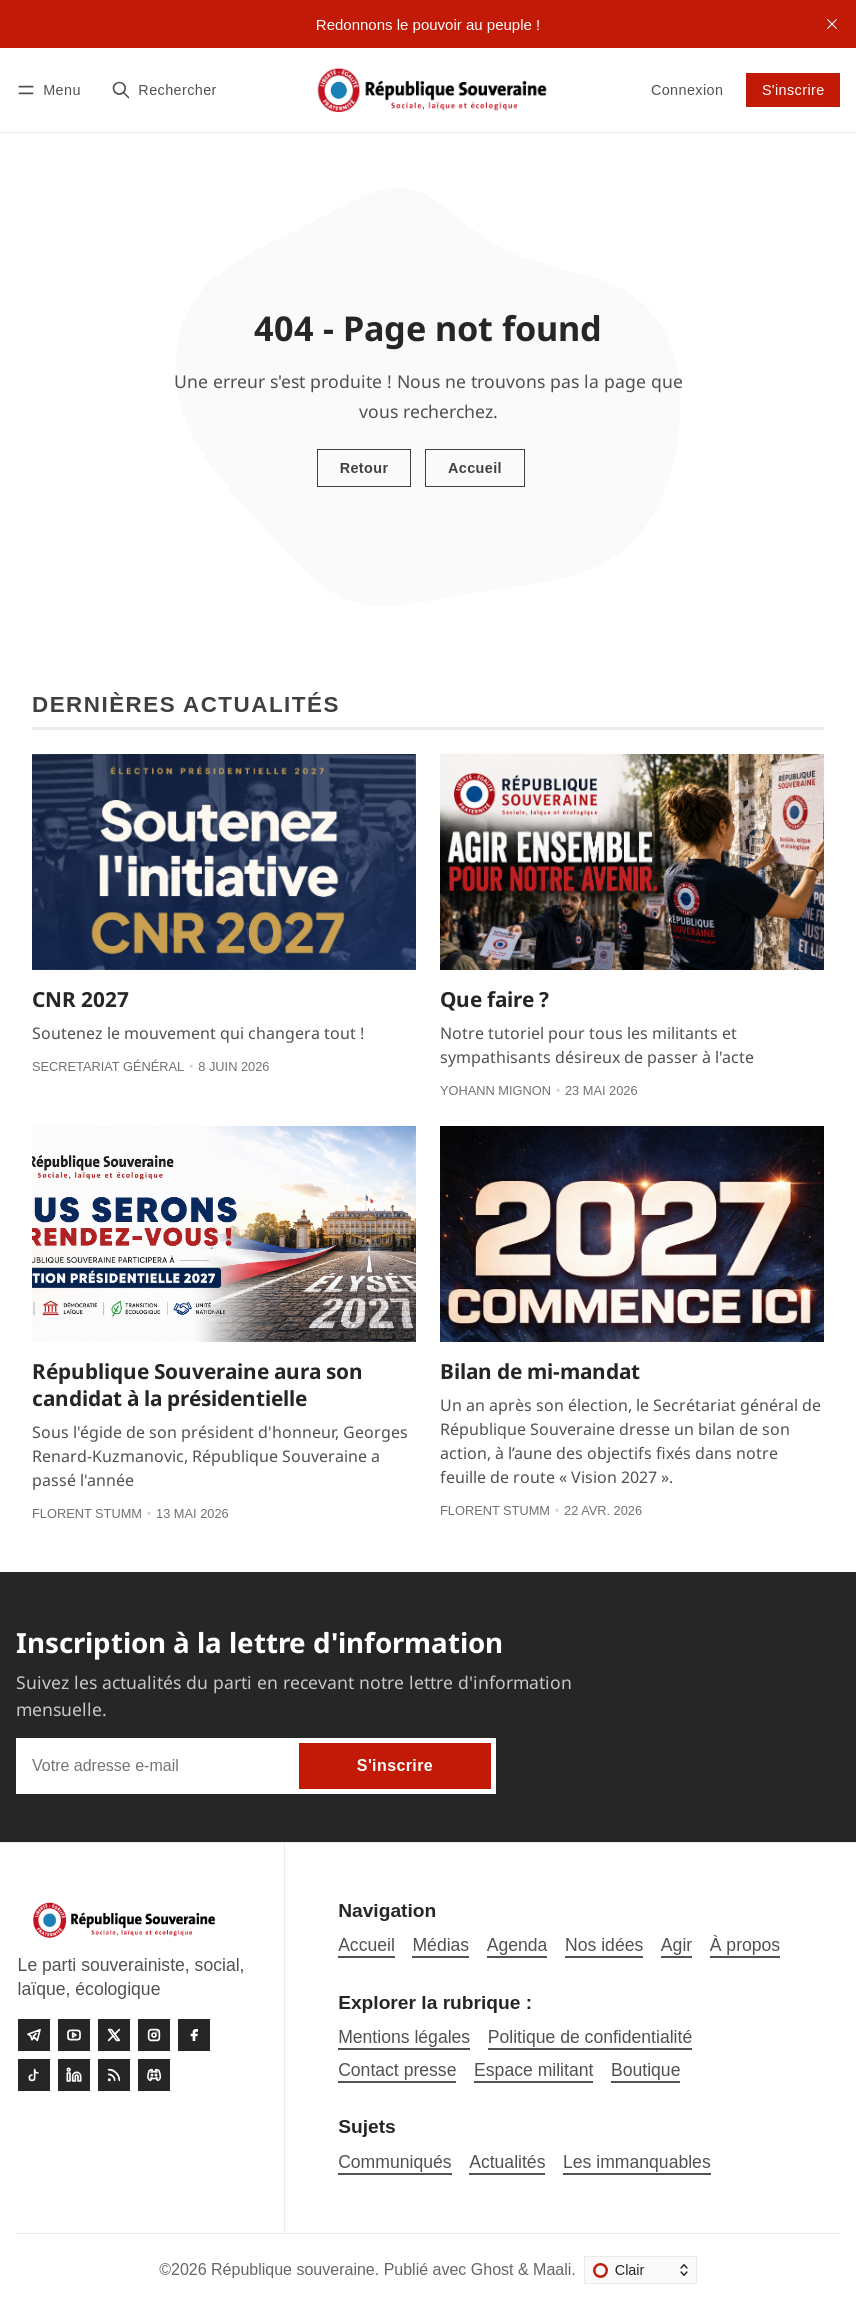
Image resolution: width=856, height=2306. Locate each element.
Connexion (687, 90)
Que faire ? (494, 999)
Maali (552, 2269)
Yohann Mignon (495, 1090)
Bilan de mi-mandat (540, 1371)
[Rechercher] (164, 89)
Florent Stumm (87, 1513)
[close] (832, 24)
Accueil (475, 468)
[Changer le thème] (640, 2270)
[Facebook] (194, 2035)
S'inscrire (793, 90)
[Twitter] (114, 2035)
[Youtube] (74, 2035)
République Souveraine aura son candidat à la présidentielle (197, 1384)
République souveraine (293, 2269)
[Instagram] (154, 2035)
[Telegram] (34, 2035)
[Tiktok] (34, 2075)
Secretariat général (108, 1066)
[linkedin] (74, 2075)
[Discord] (154, 2075)
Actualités (507, 2162)
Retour (364, 468)
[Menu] (52, 89)
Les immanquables (637, 2162)
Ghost (492, 2269)
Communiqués (394, 2162)
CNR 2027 (80, 999)
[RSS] (114, 2075)
